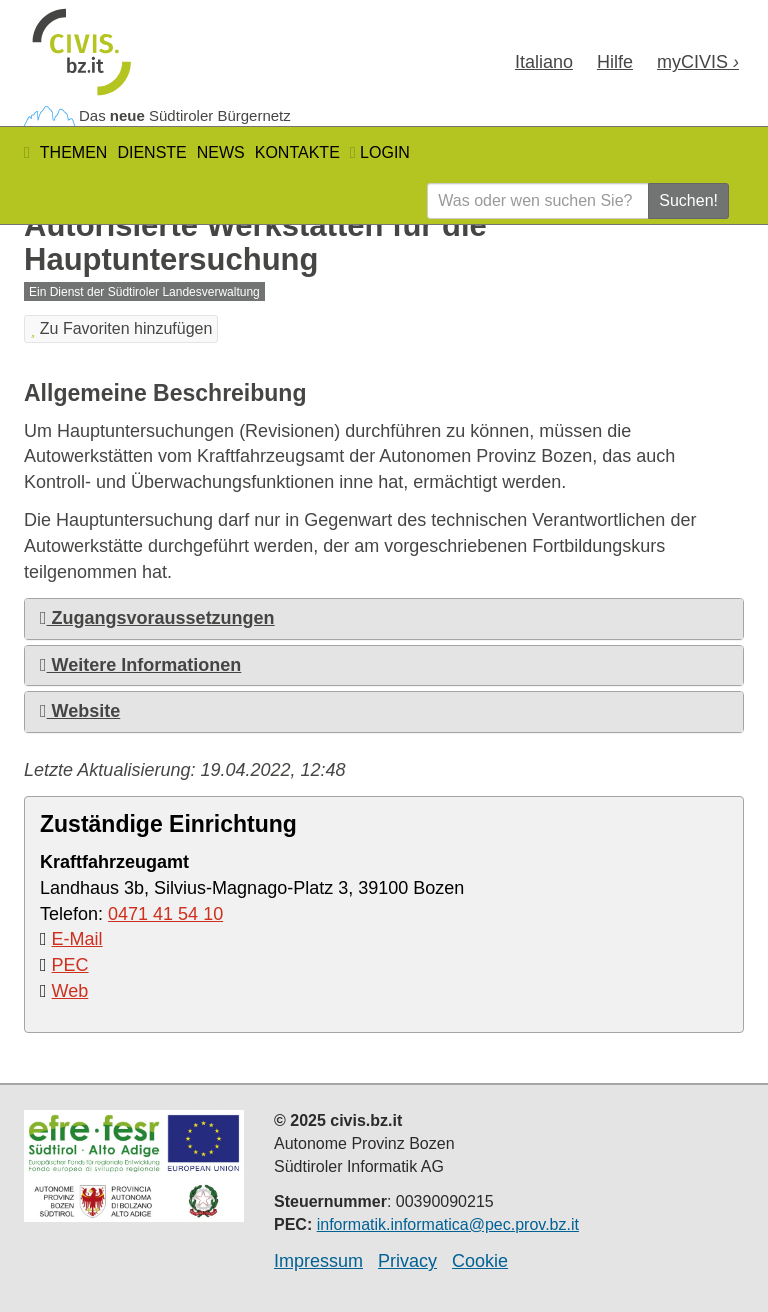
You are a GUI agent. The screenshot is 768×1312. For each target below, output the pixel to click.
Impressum (318, 1261)
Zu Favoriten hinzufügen (121, 328)
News (221, 152)
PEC (70, 965)
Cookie (480, 1261)
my (698, 62)
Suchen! (688, 200)
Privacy (407, 1261)
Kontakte (297, 152)
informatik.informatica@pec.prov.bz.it (448, 1224)
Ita (544, 62)
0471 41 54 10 (165, 914)
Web (70, 991)
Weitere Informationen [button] (140, 665)
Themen (74, 152)
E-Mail (77, 939)
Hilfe (615, 62)
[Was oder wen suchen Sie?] (538, 201)
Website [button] (80, 711)
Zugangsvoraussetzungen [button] (157, 618)
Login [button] (380, 152)
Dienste (151, 152)
